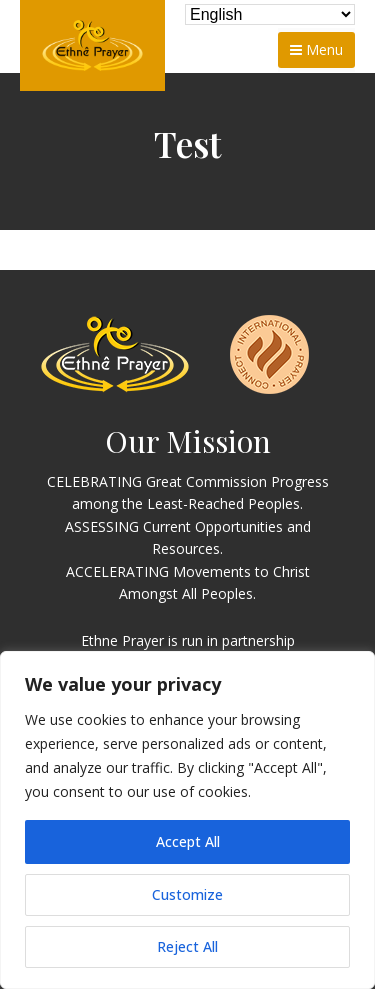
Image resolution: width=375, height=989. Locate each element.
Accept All (188, 841)
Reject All (187, 946)
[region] (187, 820)
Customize (187, 894)
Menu (316, 49)
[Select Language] (270, 14)
